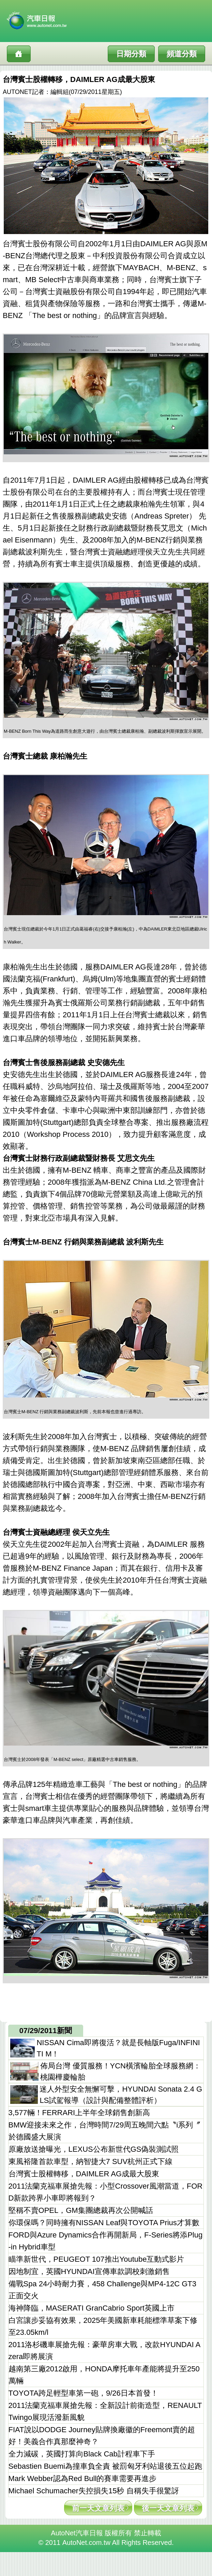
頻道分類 (182, 54)
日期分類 (131, 54)
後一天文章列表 (168, 2508)
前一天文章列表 (98, 2508)
